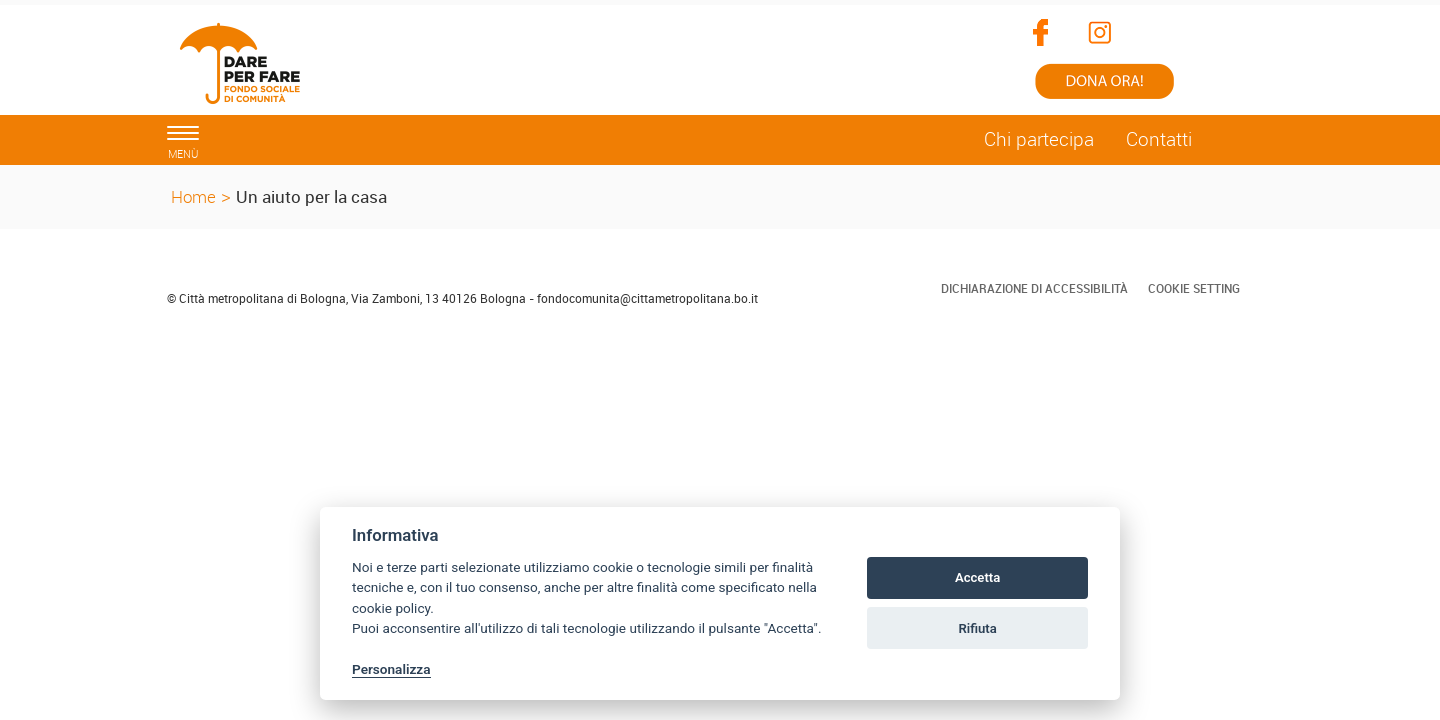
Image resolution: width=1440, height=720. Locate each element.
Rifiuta (977, 628)
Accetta (977, 577)
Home (193, 196)
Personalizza (391, 669)
